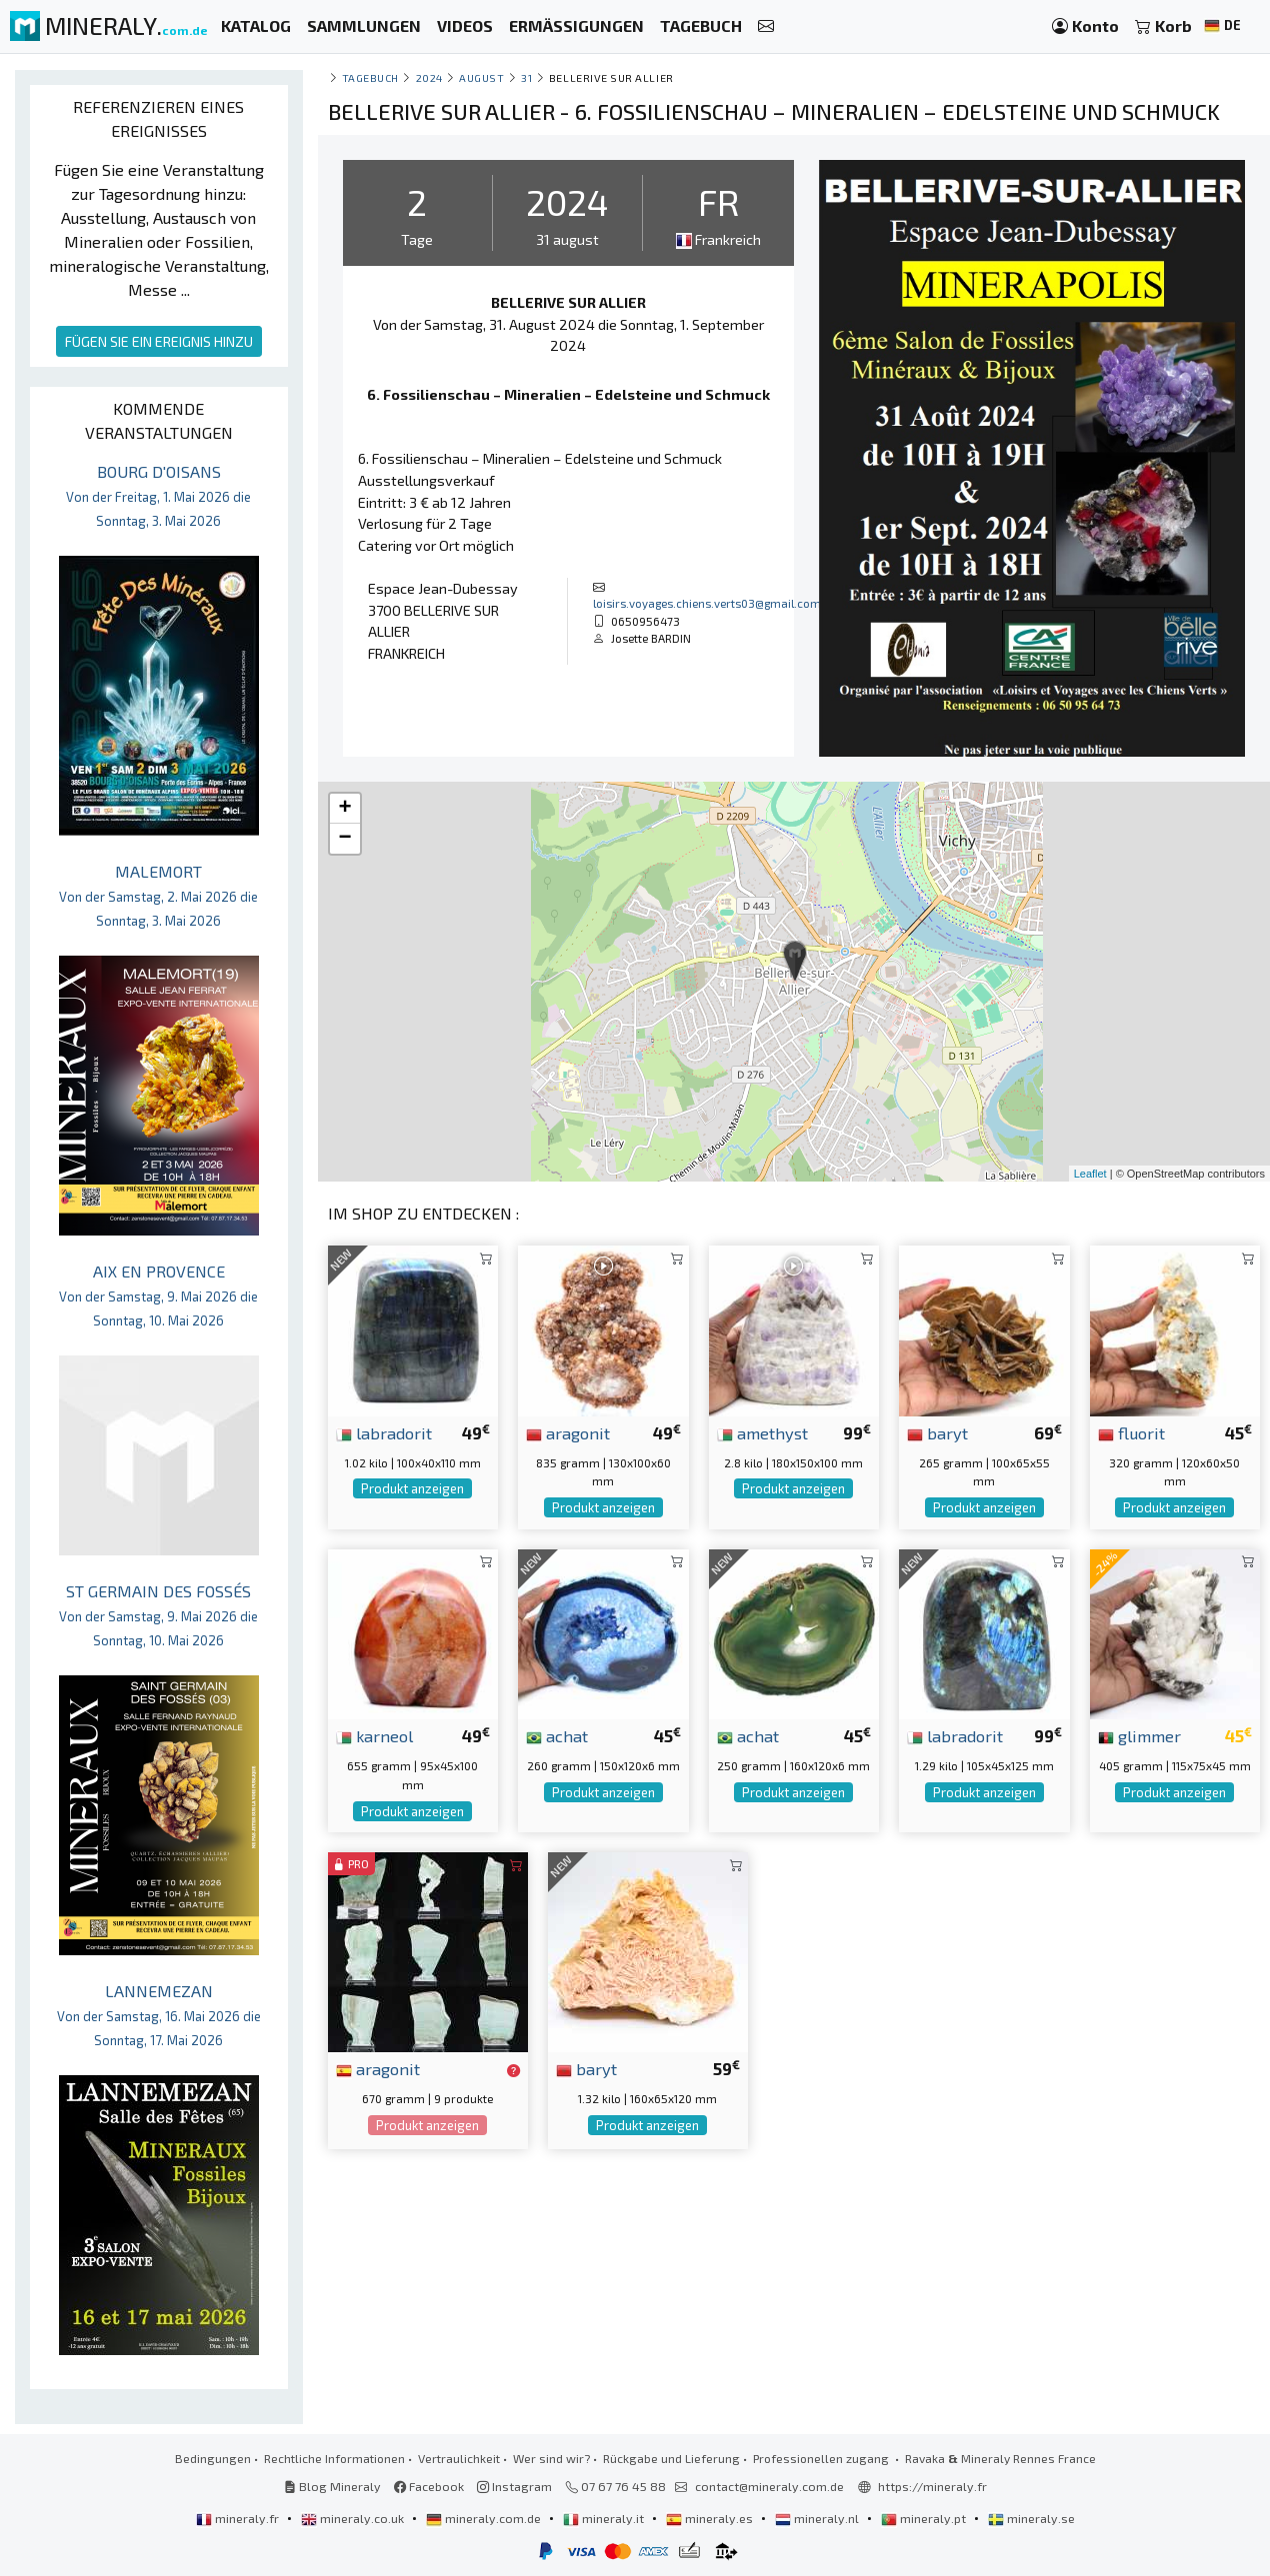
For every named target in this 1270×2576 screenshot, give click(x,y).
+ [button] (344, 809)
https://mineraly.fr (932, 2486)
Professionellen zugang (822, 2458)
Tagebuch (370, 77)
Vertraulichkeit (459, 2458)
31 (526, 77)
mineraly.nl (818, 2518)
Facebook (429, 2486)
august (481, 77)
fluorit (1131, 1432)
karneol (374, 1735)
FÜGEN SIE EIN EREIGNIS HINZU (159, 341)
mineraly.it (605, 2518)
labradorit (384, 1432)
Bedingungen (213, 2458)
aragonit (568, 1432)
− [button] (344, 839)
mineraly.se (1031, 2518)
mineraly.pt (925, 2518)
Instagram (514, 2486)
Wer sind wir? (551, 2458)
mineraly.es (711, 2518)
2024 (429, 77)
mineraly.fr (239, 2518)
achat (557, 1735)
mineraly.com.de (485, 2518)
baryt (937, 1432)
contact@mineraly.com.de (769, 2486)
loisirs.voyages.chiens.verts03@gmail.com (707, 603)
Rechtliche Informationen (334, 2458)
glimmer (1139, 1735)
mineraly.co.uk (354, 2518)
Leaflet (1090, 1174)
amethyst (762, 1432)
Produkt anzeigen (412, 1488)
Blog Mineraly (332, 2486)
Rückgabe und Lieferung (671, 2458)
